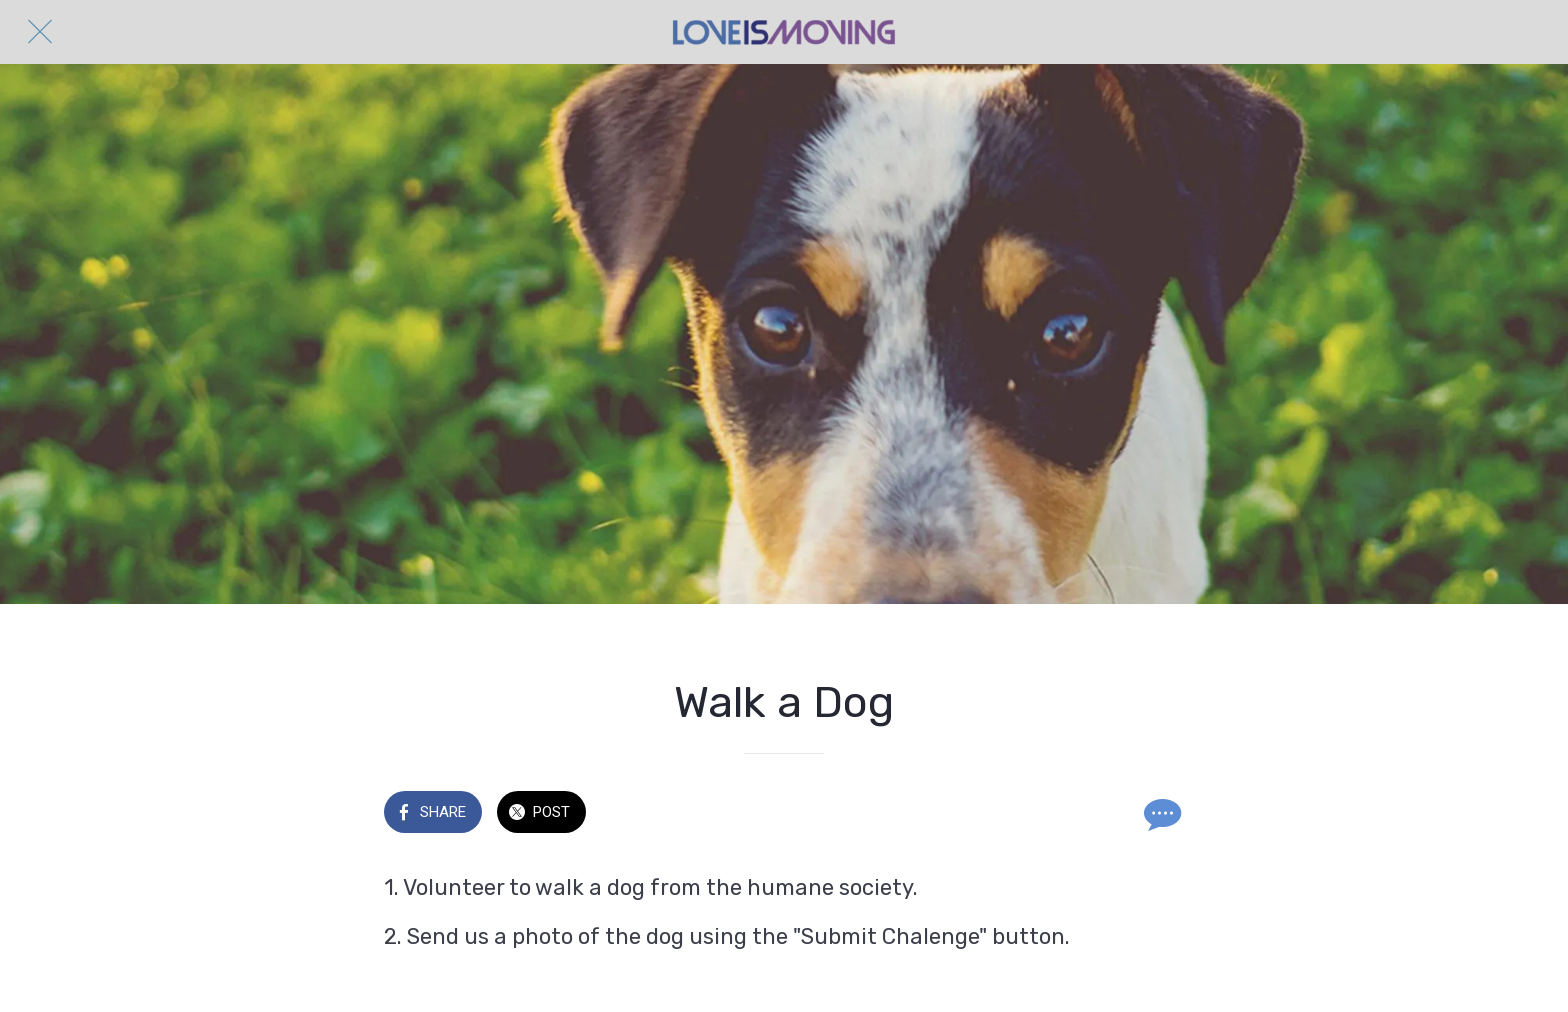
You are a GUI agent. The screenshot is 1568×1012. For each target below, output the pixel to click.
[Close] (40, 32)
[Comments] (1160, 814)
